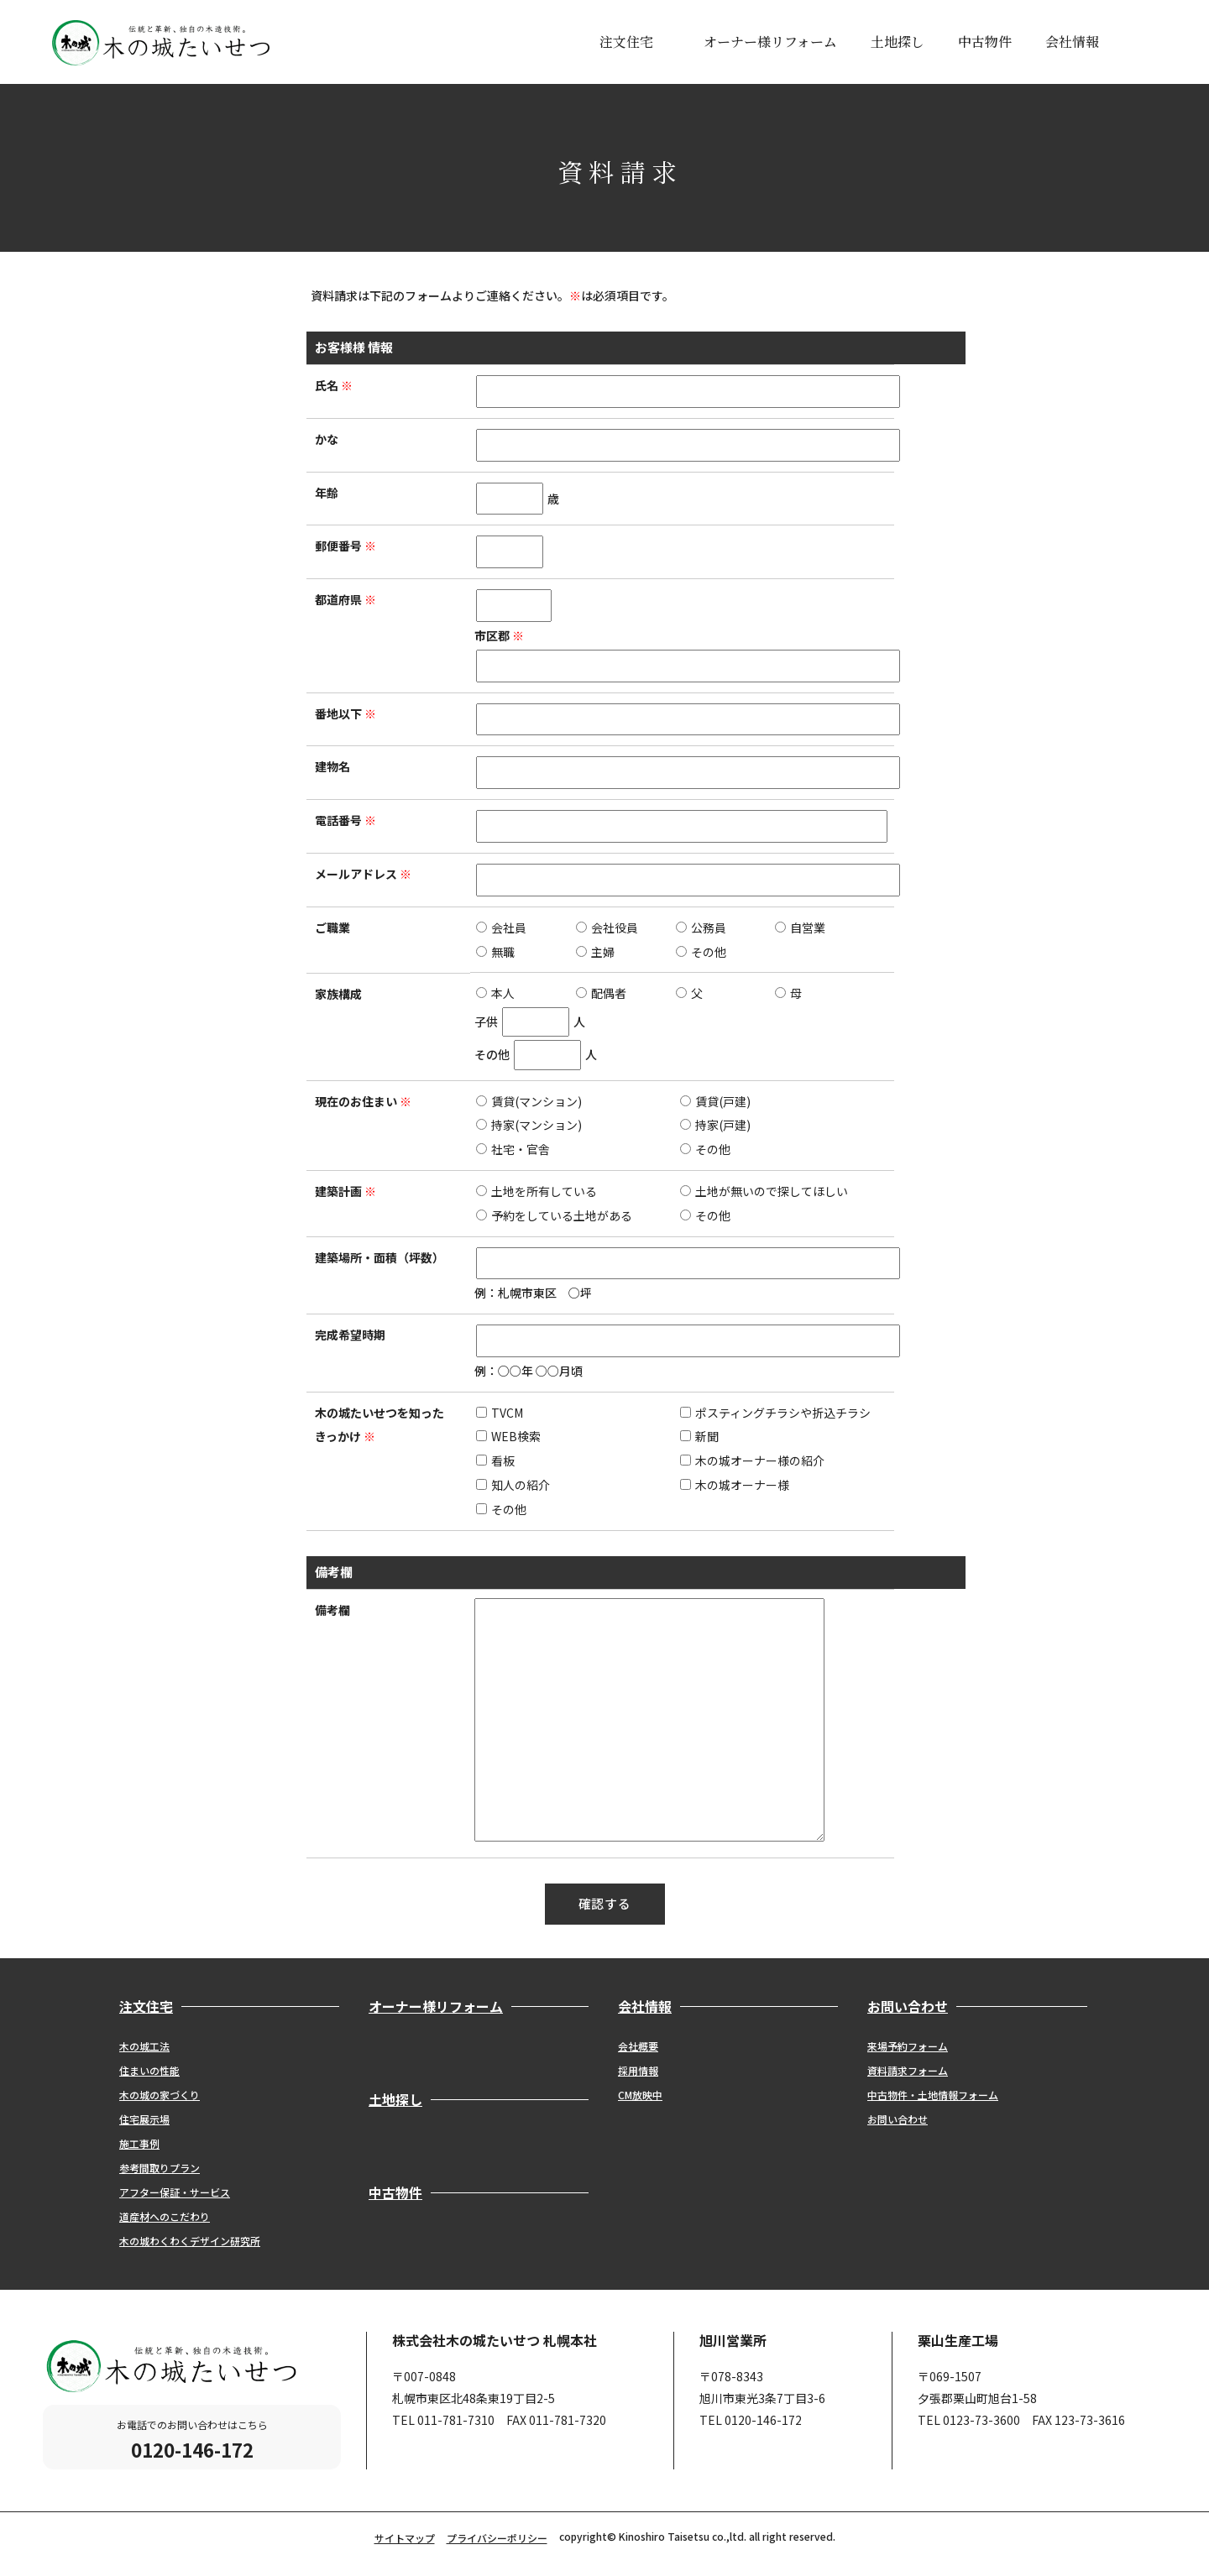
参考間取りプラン (159, 2168)
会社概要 (638, 2046)
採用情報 (638, 2070)
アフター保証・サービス (174, 2192)
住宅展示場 (144, 2119)
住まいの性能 (149, 2070)
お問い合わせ (897, 2119)
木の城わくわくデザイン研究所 (189, 2241)
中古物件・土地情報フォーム (932, 2094)
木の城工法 (144, 2046)
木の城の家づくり (159, 2094)
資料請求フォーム (907, 2070)
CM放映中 (640, 2094)
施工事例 (139, 2143)
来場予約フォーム (907, 2046)
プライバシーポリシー (497, 2538)
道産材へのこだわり (164, 2216)
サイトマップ (404, 2538)
